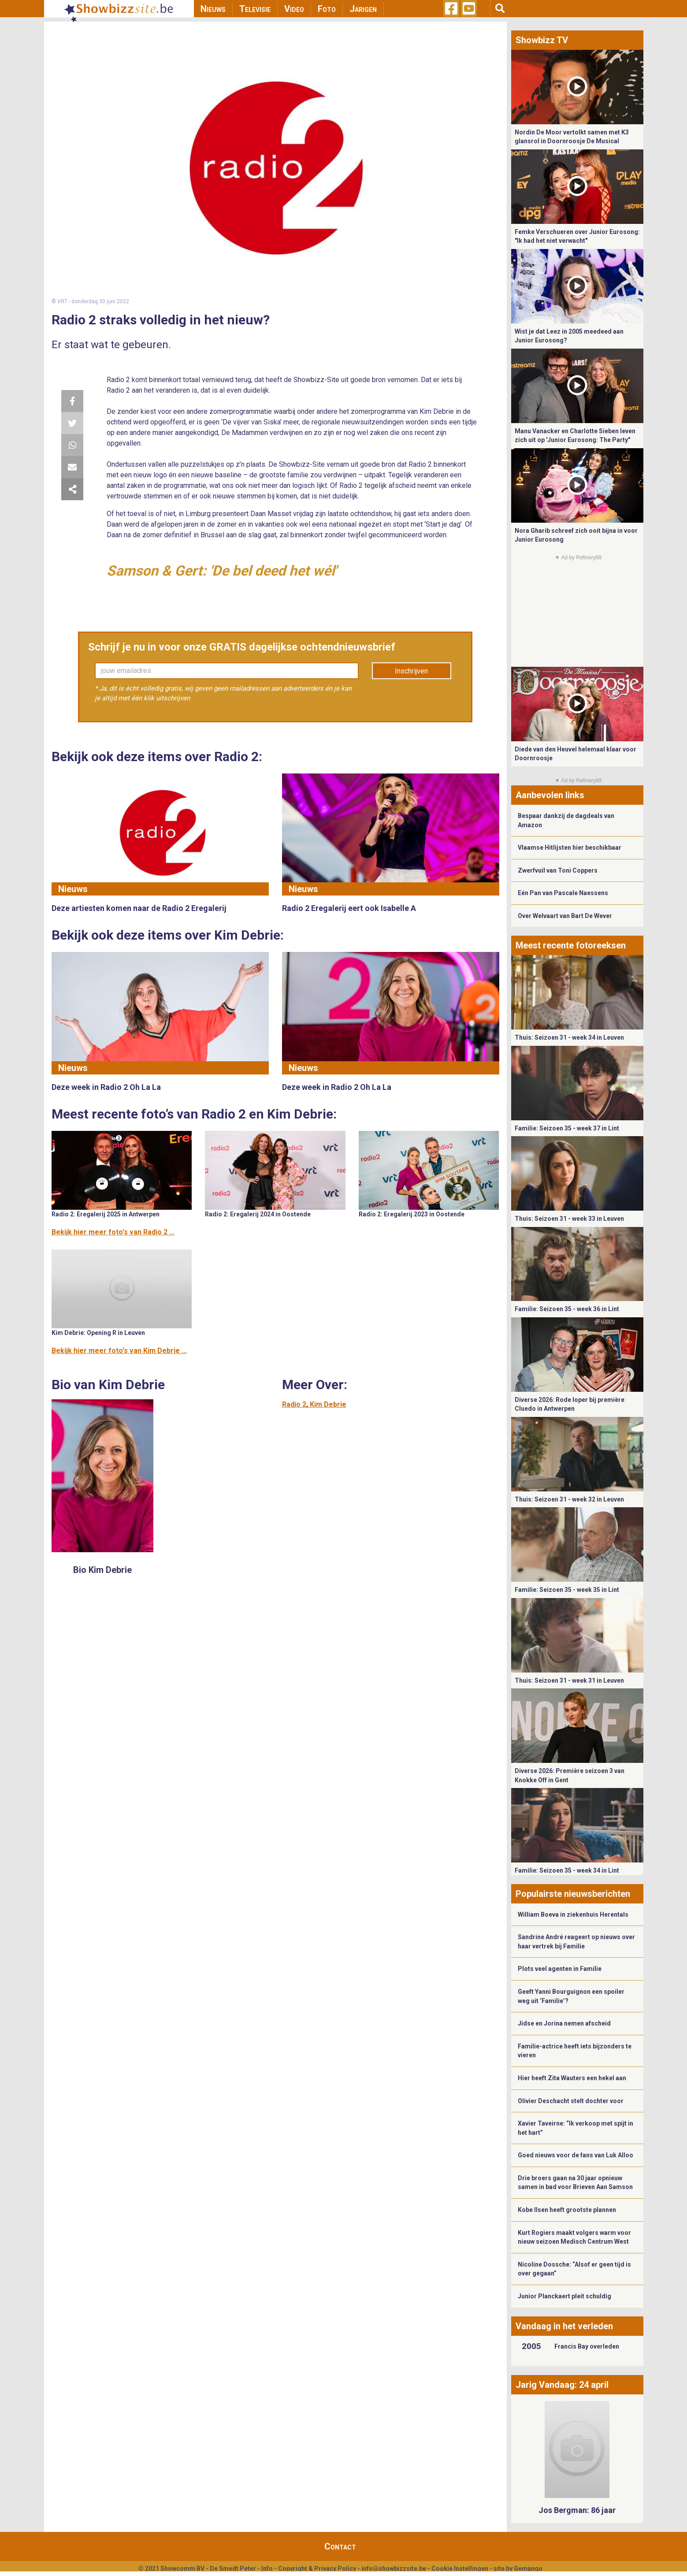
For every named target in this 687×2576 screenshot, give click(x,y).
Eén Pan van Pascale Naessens (563, 892)
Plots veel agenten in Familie (560, 1968)
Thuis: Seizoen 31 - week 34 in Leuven (569, 1037)
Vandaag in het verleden (564, 2326)
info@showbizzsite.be (393, 2568)
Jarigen (363, 9)
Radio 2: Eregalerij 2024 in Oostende (258, 1214)
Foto (327, 9)
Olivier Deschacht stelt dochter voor (571, 2100)
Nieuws (213, 9)
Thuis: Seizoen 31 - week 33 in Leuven (569, 1218)
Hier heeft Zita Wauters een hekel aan (572, 2078)
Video (294, 9)
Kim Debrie (328, 1404)
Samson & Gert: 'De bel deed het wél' (222, 570)
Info (267, 2568)
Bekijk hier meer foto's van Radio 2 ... (113, 1232)
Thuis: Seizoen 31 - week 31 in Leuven (569, 1680)
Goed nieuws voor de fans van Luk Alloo (575, 2155)
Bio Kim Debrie (102, 1570)
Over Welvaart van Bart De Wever (565, 915)
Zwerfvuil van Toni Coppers (558, 870)
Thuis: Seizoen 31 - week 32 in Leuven (569, 1499)
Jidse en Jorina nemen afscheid (564, 2023)
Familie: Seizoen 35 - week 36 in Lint (567, 1308)
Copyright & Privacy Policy (317, 2568)
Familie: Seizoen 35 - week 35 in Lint (567, 1589)
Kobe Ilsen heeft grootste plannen (567, 2209)
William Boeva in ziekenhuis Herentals (573, 1914)
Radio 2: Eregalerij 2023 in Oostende (411, 1214)
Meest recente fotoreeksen (571, 945)
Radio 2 (294, 1404)
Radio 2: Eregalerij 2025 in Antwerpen (106, 1214)
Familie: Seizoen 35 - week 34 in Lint (567, 1870)
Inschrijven (411, 671)
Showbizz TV (542, 40)
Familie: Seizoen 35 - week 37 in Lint (567, 1128)
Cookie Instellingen (459, 2568)
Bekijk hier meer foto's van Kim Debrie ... (119, 1350)
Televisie (255, 9)
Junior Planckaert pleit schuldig (564, 2296)
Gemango (528, 2568)
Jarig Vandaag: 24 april (562, 2384)
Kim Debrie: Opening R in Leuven (98, 1332)
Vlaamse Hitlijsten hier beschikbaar (569, 847)
